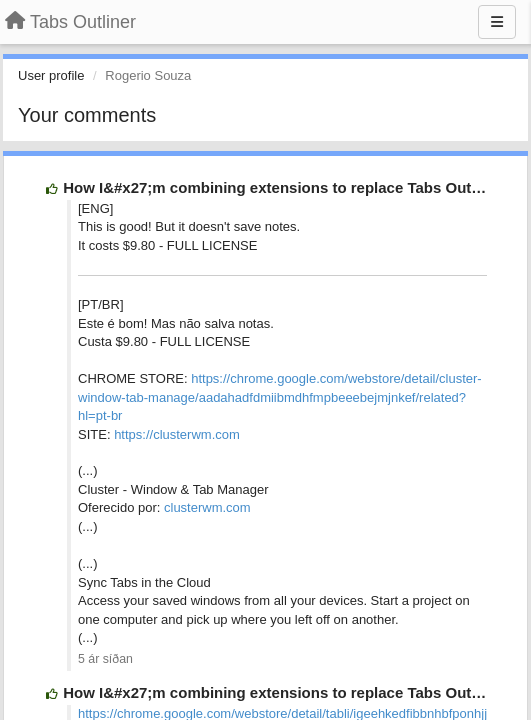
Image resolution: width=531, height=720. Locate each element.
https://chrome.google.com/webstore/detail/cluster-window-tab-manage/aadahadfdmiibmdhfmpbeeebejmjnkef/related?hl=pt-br (280, 397)
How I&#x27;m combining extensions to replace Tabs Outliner (283, 187)
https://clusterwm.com (177, 434)
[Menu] (497, 22)
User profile (51, 75)
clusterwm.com (207, 507)
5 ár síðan (105, 659)
